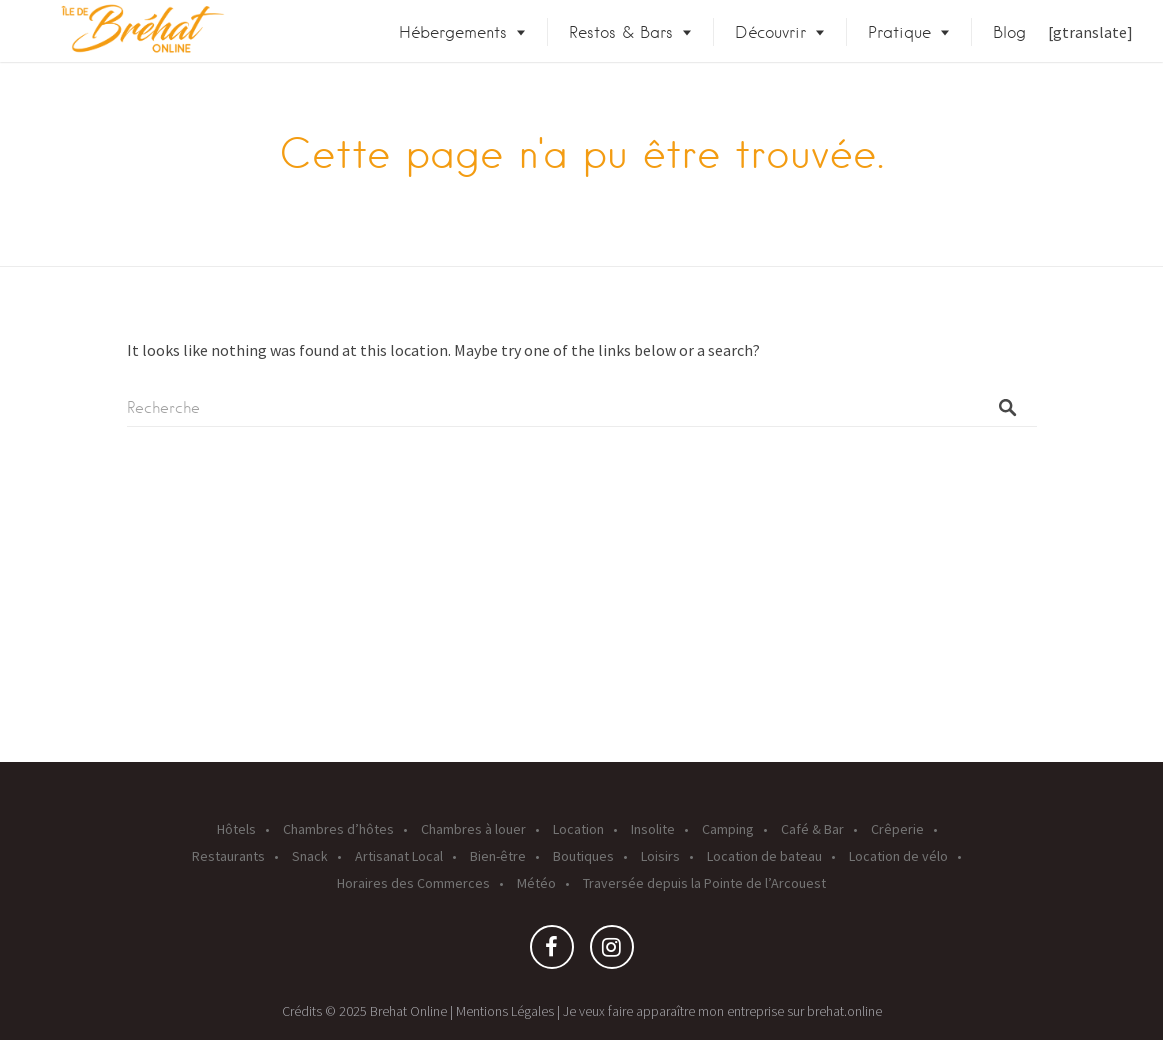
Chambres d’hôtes (338, 829)
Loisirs (660, 856)
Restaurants (228, 856)
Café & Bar (812, 829)
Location (578, 829)
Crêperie (897, 829)
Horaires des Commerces (413, 883)
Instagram (612, 952)
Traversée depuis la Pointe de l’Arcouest (704, 883)
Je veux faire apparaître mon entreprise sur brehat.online (722, 1011)
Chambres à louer (473, 829)
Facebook (552, 952)
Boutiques (583, 856)
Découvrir (770, 32)
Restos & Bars (621, 32)
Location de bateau (764, 856)
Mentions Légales (505, 1011)
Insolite (653, 829)
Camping (728, 829)
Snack (310, 856)
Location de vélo (898, 856)
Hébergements (453, 32)
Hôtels (236, 829)
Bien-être (498, 856)
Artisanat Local (399, 856)
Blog (1009, 32)
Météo (536, 883)
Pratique (899, 32)
